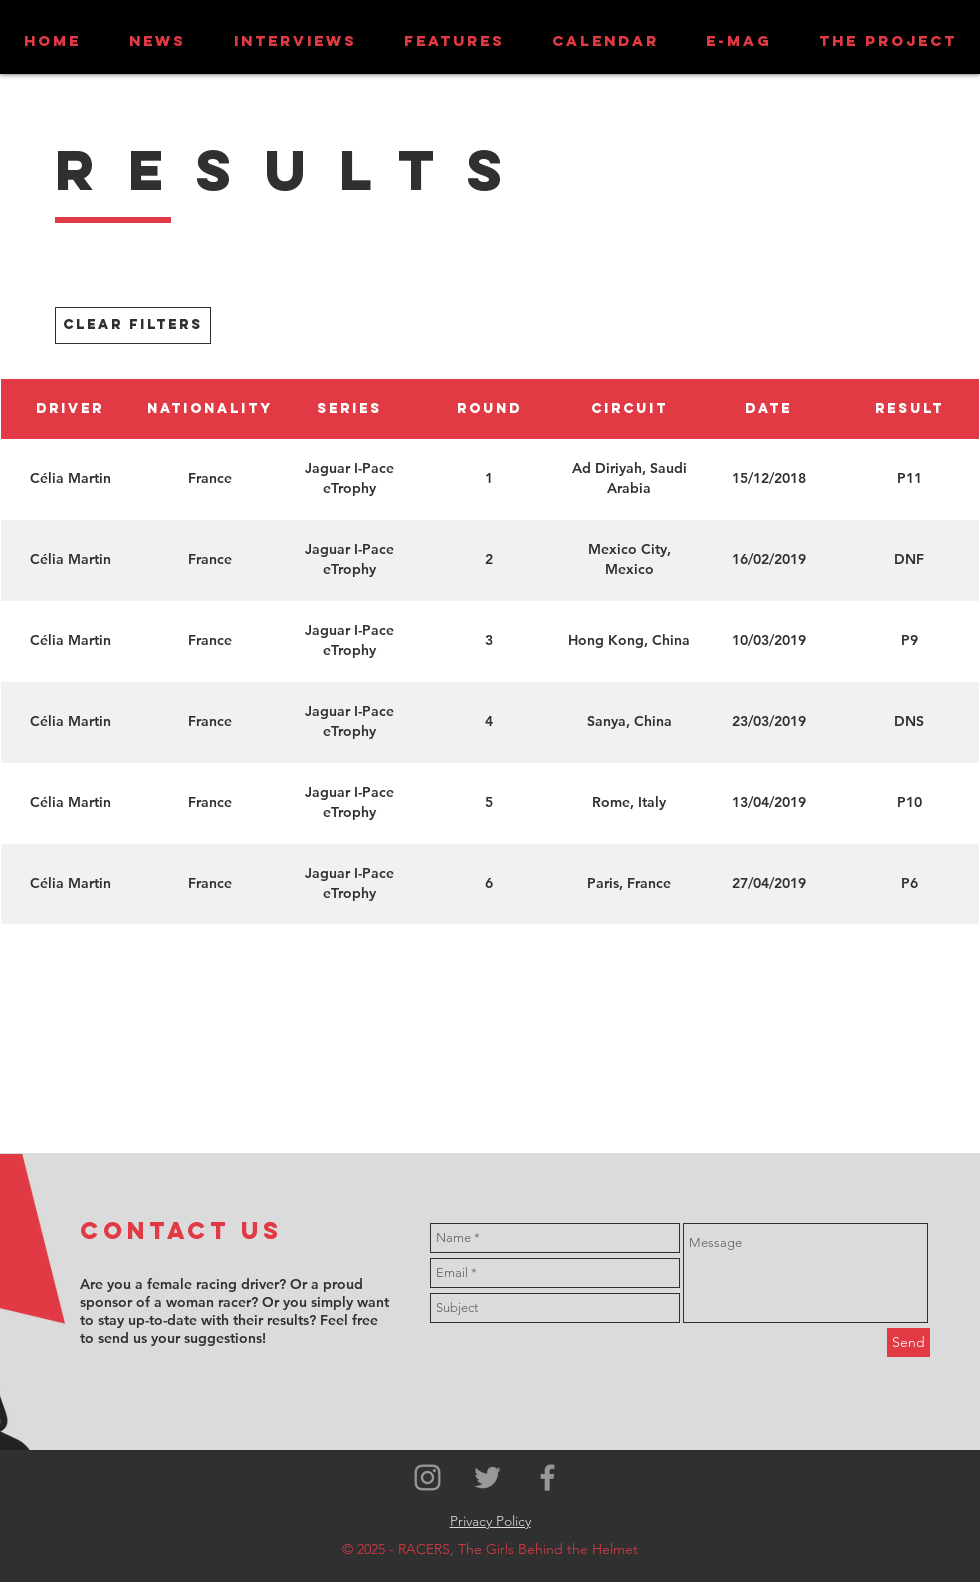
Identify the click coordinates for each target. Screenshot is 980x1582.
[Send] (908, 1342)
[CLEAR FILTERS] (133, 325)
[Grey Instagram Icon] (427, 1477)
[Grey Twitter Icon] (487, 1477)
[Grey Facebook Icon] (547, 1477)
